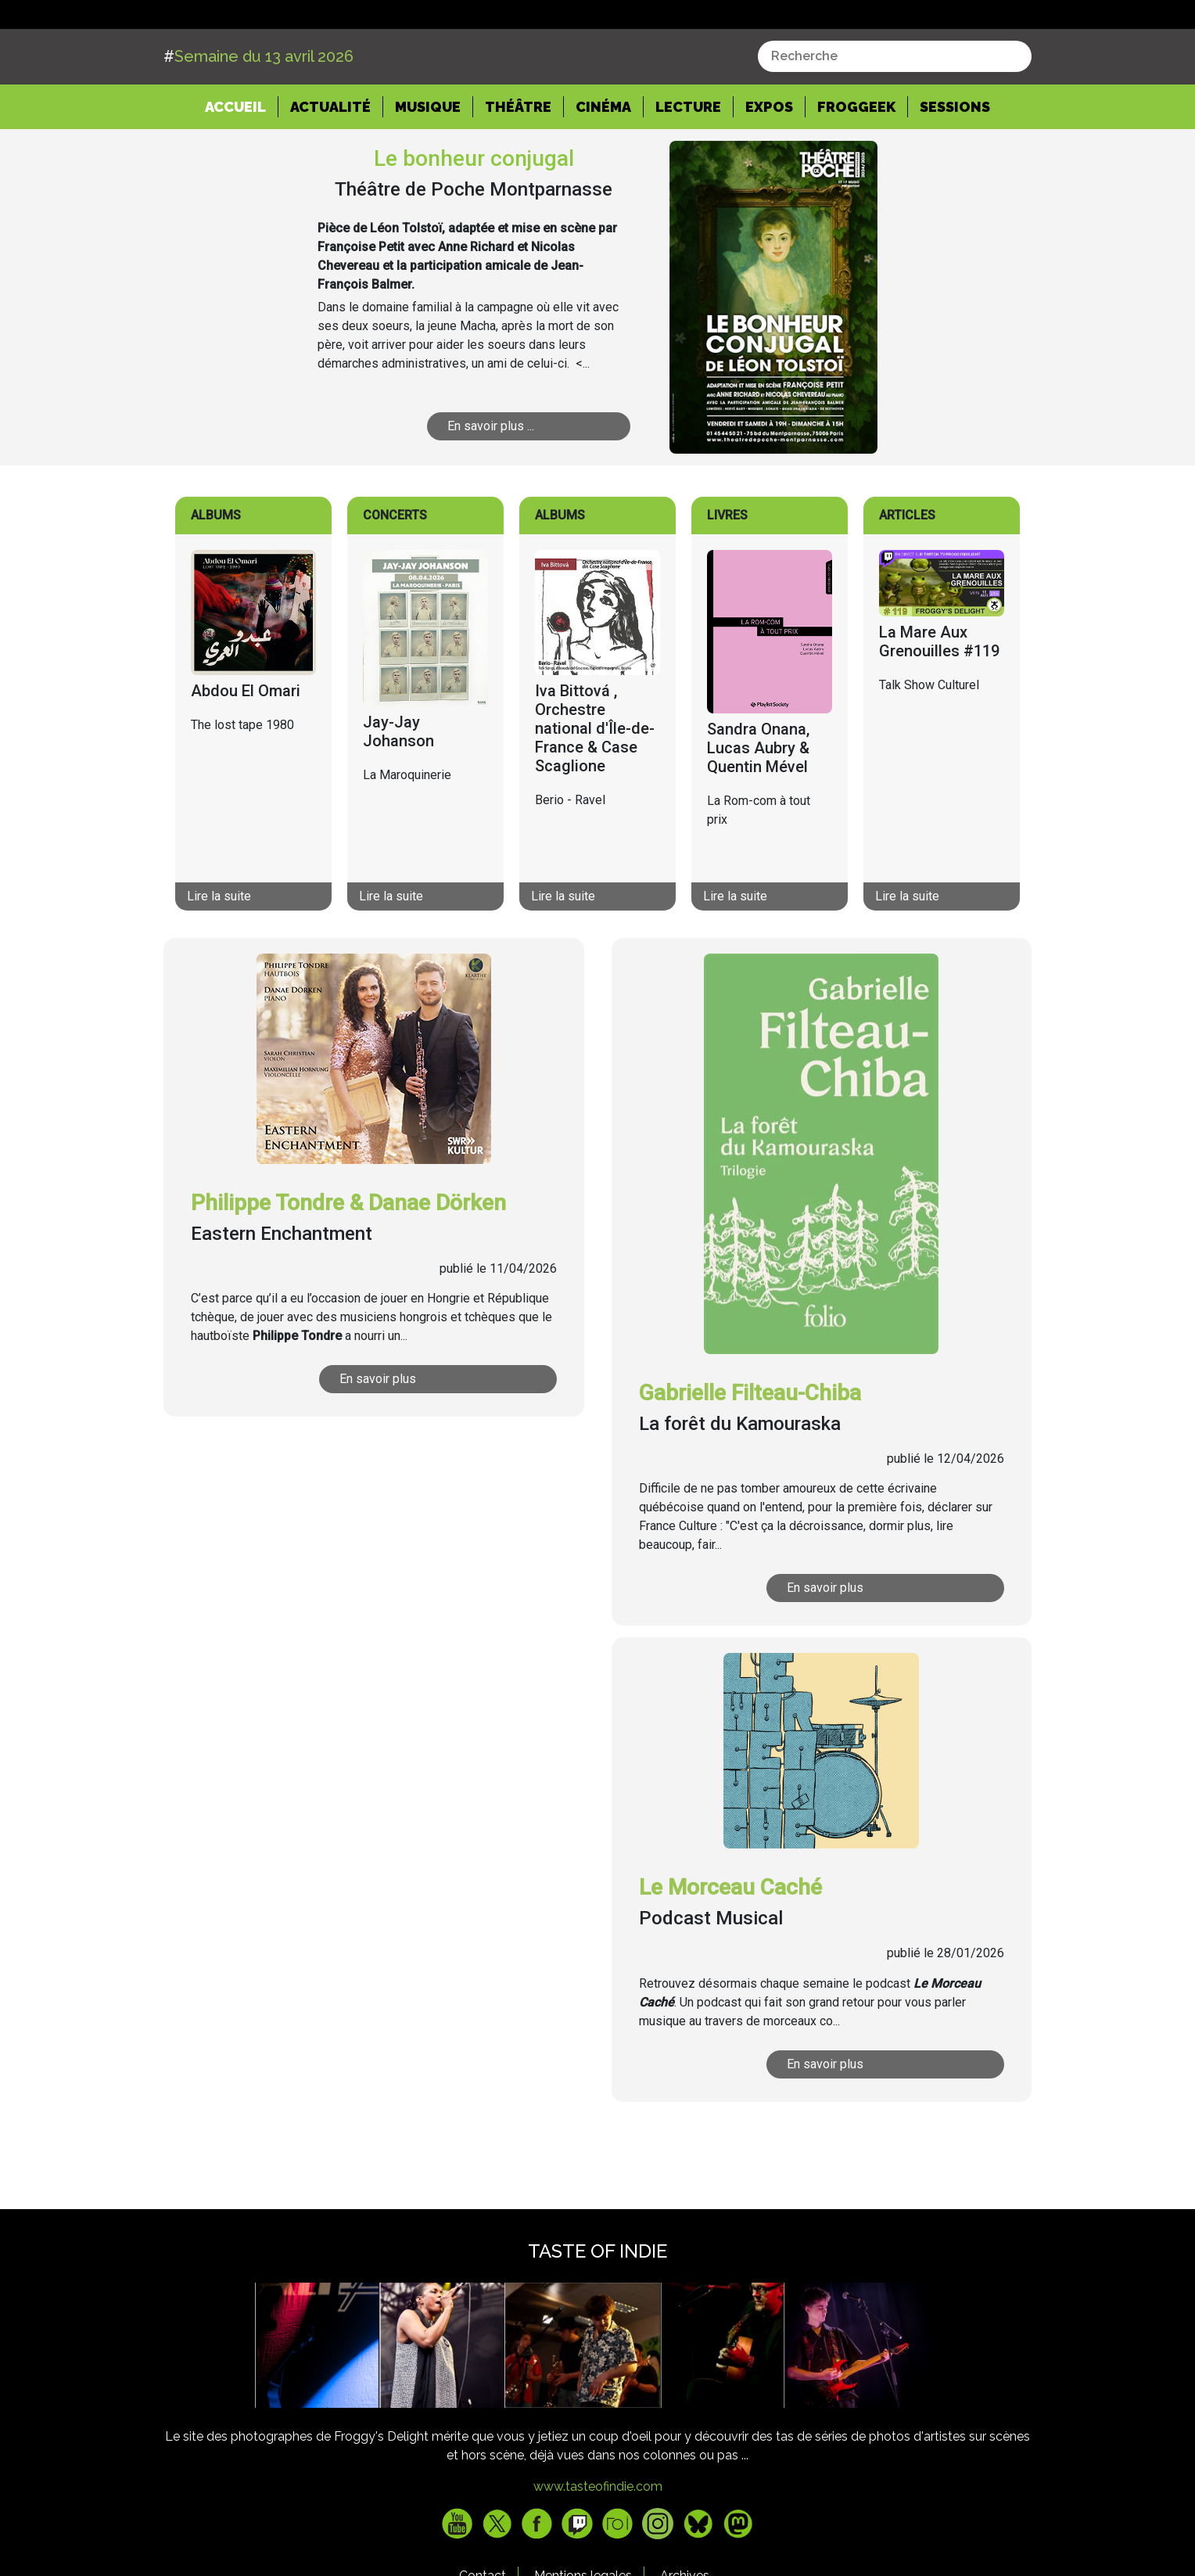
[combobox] (895, 116)
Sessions (955, 165)
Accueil (241, 164)
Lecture (688, 165)
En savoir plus (377, 1438)
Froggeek (856, 165)
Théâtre (518, 165)
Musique (428, 165)
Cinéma (603, 165)
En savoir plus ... (490, 485)
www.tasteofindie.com (597, 2545)
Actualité (330, 165)
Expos (769, 165)
